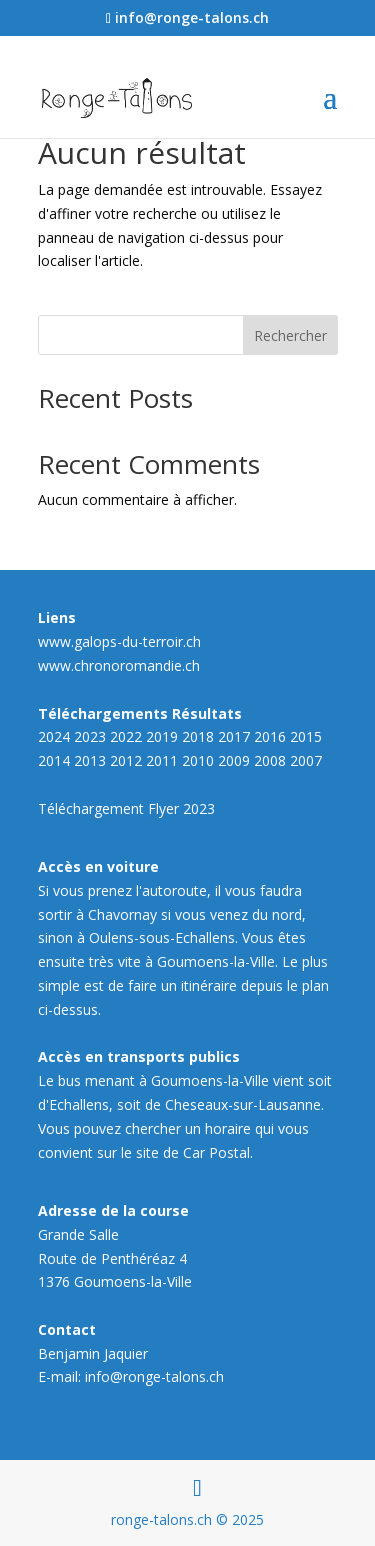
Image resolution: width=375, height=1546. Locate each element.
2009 (234, 760)
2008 (270, 760)
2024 (54, 736)
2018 (198, 736)
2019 (162, 736)
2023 (90, 736)
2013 (90, 760)
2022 (126, 736)
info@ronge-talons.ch (154, 1376)
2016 (270, 736)
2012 (126, 760)
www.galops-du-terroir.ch (119, 641)
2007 (306, 760)
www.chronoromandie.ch (119, 665)
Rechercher (290, 335)
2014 (54, 760)
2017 (234, 736)
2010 (198, 760)
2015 (306, 736)
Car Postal (216, 1152)
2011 (162, 760)
